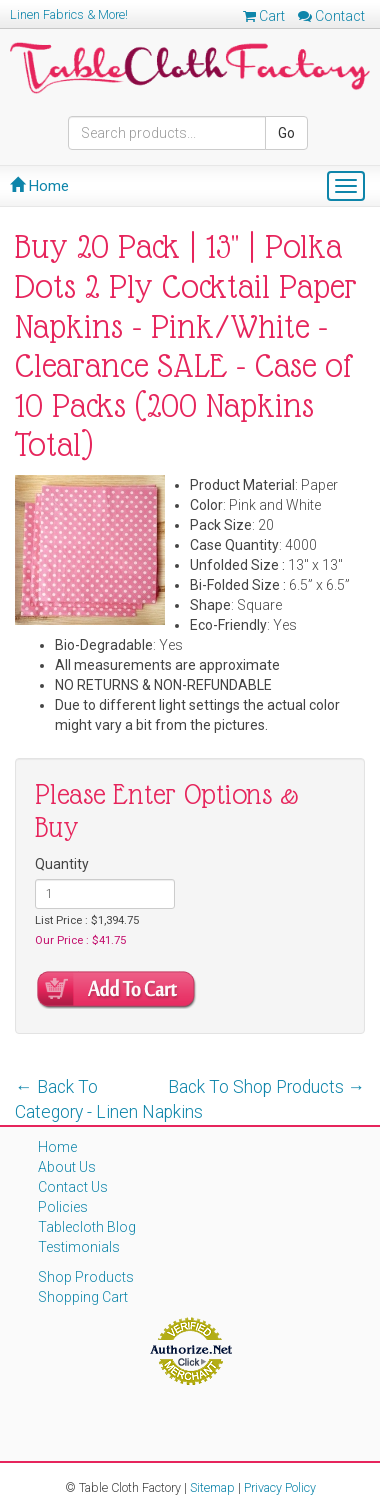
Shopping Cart (83, 1297)
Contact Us (73, 1187)
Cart (264, 16)
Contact (331, 16)
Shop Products (86, 1277)
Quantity (62, 864)
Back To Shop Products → (267, 1087)
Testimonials (79, 1247)
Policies (63, 1207)
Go (286, 133)
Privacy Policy (280, 1487)
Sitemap (212, 1487)
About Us (67, 1167)
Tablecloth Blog (87, 1227)
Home (39, 186)
